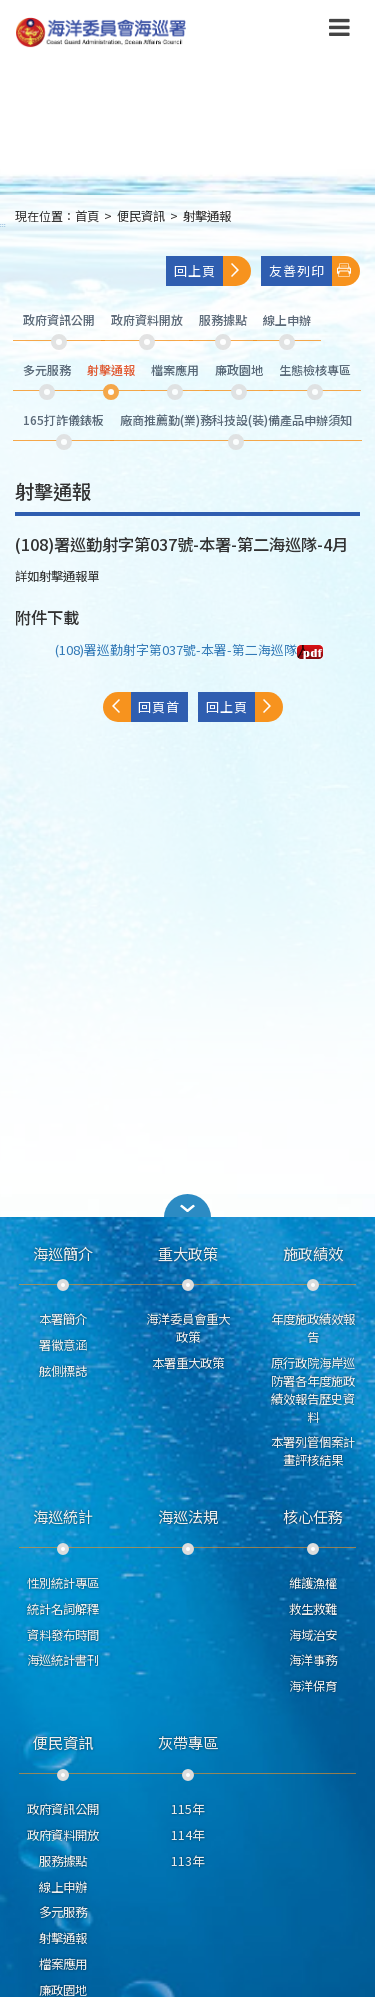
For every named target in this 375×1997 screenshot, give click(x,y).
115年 (187, 1809)
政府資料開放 (63, 1835)
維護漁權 (313, 1583)
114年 (187, 1835)
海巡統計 (63, 1516)
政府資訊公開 (63, 1809)
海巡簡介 (63, 1253)
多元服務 (63, 1912)
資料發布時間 (63, 1635)
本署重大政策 (188, 1363)
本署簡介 (63, 1319)
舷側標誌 (63, 1371)
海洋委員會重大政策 (188, 1328)
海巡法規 (188, 1516)
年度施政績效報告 (313, 1328)
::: (3, 224)
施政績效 (313, 1253)
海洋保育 (313, 1686)
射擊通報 (207, 216)
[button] (188, 1205)
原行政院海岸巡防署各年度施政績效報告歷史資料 (313, 1389)
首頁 (87, 216)
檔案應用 (63, 1964)
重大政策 (188, 1253)
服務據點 (63, 1861)
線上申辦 (63, 1887)
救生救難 (313, 1609)
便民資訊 (141, 216)
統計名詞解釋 (63, 1609)
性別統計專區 (63, 1583)
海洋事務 (313, 1660)
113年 (187, 1861)
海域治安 (313, 1635)
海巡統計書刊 (63, 1660)
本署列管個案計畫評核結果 (313, 1451)
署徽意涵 (63, 1345)
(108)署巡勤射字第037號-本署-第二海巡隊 (189, 649)
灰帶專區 (188, 1742)
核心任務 (313, 1516)
